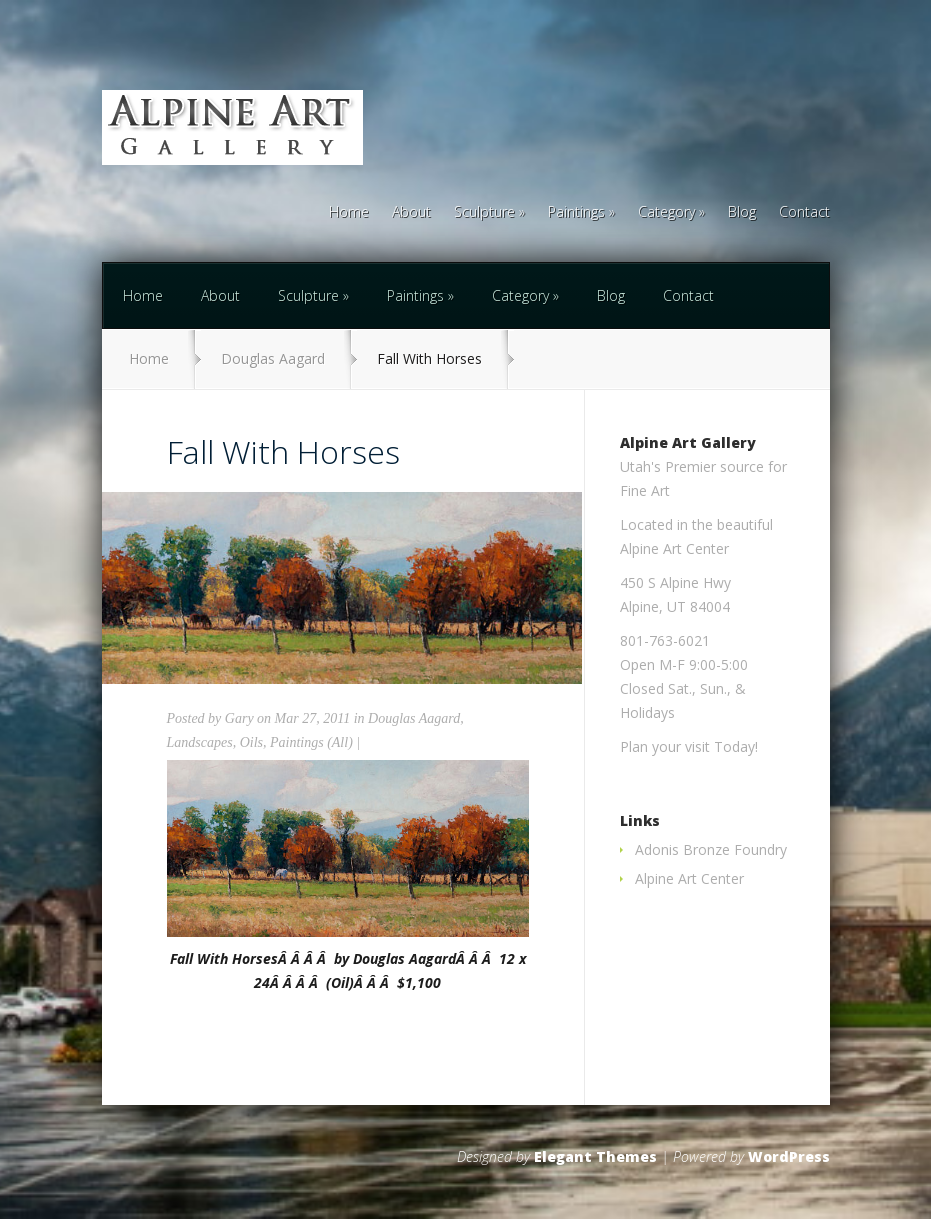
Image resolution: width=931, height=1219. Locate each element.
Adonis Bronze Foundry (711, 849)
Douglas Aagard (273, 358)
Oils (251, 742)
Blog (742, 213)
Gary (239, 718)
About (411, 213)
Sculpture (484, 213)
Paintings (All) (311, 742)
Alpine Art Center (689, 878)
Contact (804, 213)
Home (349, 213)
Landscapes (200, 742)
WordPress (789, 1156)
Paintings (576, 213)
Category (666, 213)
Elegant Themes (595, 1156)
